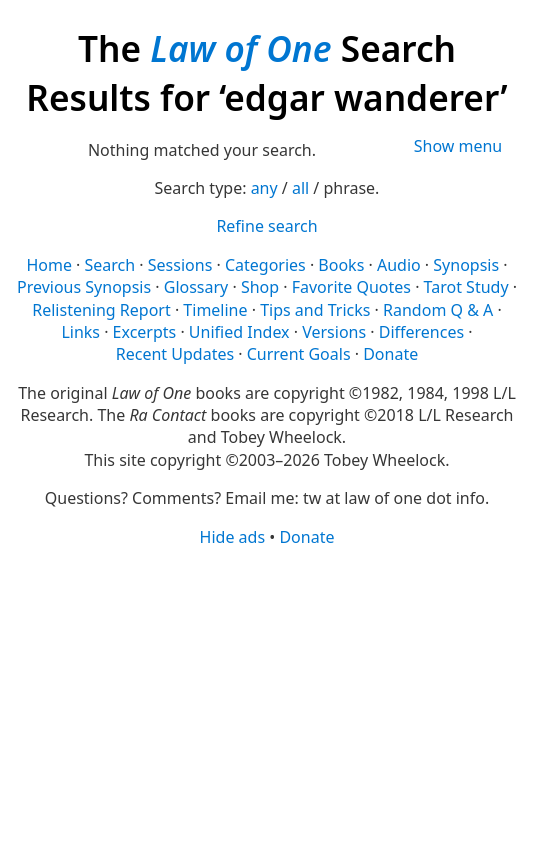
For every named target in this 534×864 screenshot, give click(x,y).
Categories (265, 265)
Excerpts (145, 332)
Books (341, 265)
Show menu (458, 146)
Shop (260, 287)
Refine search (266, 226)
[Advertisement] (267, 704)
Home (49, 265)
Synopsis (466, 265)
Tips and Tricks (315, 310)
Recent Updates (175, 354)
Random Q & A (438, 310)
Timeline (215, 310)
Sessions (180, 265)
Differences (421, 332)
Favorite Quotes (351, 287)
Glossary (196, 287)
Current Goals (299, 354)
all (300, 188)
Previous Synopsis (84, 287)
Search (110, 265)
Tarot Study (466, 287)
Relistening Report (101, 310)
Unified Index (239, 332)
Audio (399, 265)
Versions (334, 332)
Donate (390, 354)
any (264, 188)
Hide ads (233, 537)
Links (80, 332)
